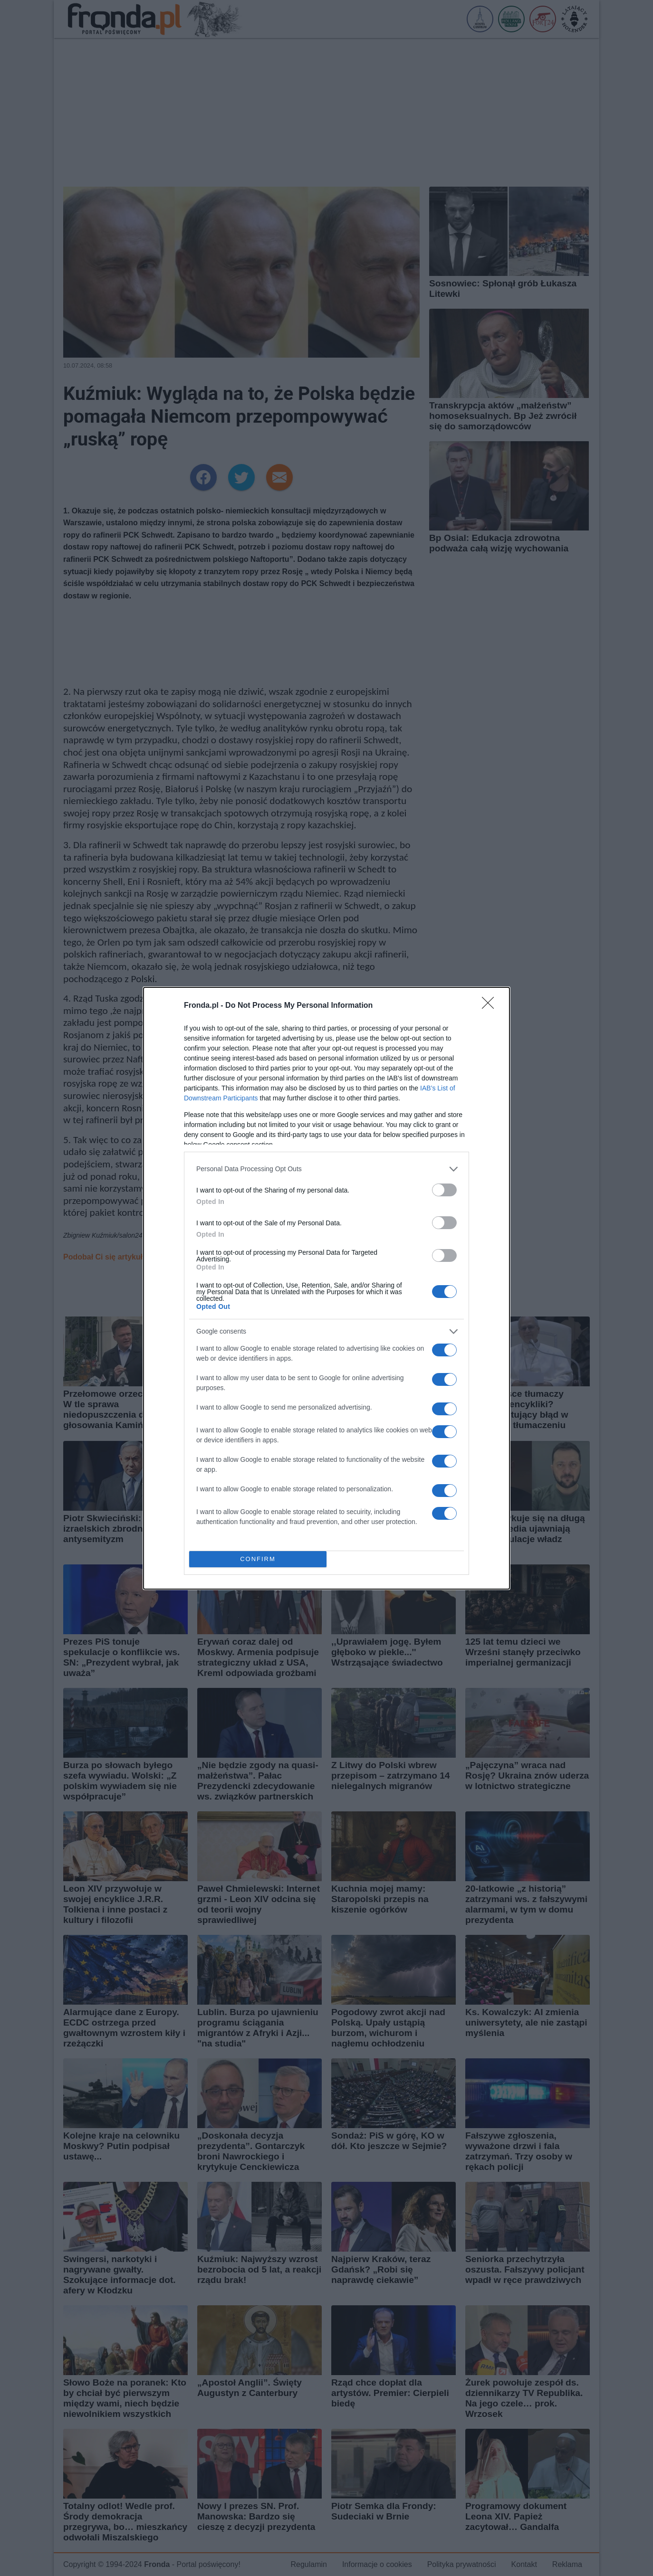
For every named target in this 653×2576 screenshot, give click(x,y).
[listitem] (326, 1169)
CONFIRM (258, 1559)
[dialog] (326, 1288)
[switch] (444, 1190)
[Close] (491, 1006)
